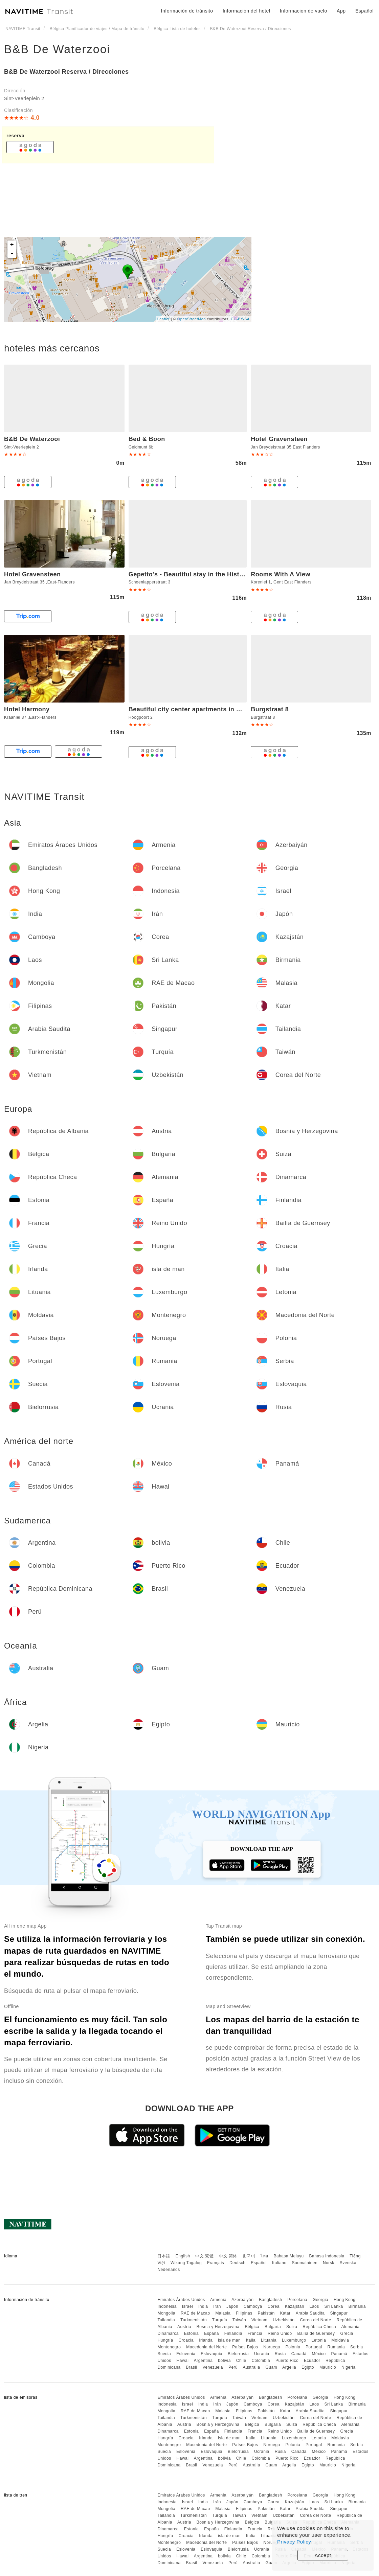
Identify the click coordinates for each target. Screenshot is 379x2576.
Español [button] (364, 11)
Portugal (314, 2347)
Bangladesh (270, 2299)
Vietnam (259, 2320)
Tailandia (166, 2320)
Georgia (320, 2299)
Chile (241, 2360)
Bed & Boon (147, 439)
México (319, 2353)
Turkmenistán (193, 2320)
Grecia (346, 2333)
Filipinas (244, 2313)
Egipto (308, 2367)
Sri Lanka (334, 2306)
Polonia (293, 2347)
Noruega (271, 2347)
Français (215, 2262)
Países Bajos (245, 2347)
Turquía (219, 2320)
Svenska (348, 2262)
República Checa (319, 2326)
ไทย (264, 2256)
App (341, 11)
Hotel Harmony (27, 709)
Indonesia (167, 2306)
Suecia (164, 2353)
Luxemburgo (294, 2340)
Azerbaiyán (242, 2299)
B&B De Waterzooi (57, 49)
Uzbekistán (283, 2320)
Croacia (186, 2340)
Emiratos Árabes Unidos (181, 2299)
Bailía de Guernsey (316, 2333)
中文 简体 (228, 2256)
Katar (285, 2313)
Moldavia (340, 2340)
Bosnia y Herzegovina (218, 2326)
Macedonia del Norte (206, 2347)
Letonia (319, 2340)
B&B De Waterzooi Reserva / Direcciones (66, 71)
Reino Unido (280, 2333)
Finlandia (233, 2333)
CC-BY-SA (240, 319)
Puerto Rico (286, 2360)
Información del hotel (246, 11)
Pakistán (266, 2313)
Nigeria (348, 2367)
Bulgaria (273, 2326)
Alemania (350, 2326)
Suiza (291, 2326)
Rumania (336, 2347)
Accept (323, 2555)
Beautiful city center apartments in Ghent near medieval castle (224, 709)
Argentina (203, 2360)
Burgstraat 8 (270, 709)
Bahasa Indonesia (326, 2256)
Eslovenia (186, 2353)
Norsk (328, 2262)
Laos (314, 2306)
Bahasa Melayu (289, 2256)
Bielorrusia (238, 2353)
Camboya (253, 2306)
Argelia (289, 2367)
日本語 (163, 2256)
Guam (271, 2367)
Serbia (356, 2347)
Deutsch (237, 2262)
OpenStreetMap (191, 319)
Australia (251, 2367)
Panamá (339, 2353)
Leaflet (163, 319)
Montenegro (169, 2347)
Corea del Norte (315, 2320)
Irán (217, 2306)
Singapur (339, 2313)
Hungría (165, 2340)
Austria (184, 2326)
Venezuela (212, 2367)
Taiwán (239, 2320)
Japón (232, 2306)
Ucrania (261, 2353)
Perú (233, 2367)
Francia (255, 2333)
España (211, 2333)
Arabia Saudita (310, 2313)
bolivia (224, 2360)
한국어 (249, 2256)
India (203, 2306)
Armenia (218, 2299)
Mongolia (166, 2313)
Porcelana (297, 2299)
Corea (274, 2306)
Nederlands (168, 2269)
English (183, 2256)
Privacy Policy (294, 2542)
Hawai (183, 2360)
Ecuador (312, 2360)
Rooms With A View (280, 574)
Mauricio (327, 2367)
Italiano (279, 2262)
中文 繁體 (204, 2256)
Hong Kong (345, 2299)
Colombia (260, 2360)
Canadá (299, 2353)
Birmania (357, 2306)
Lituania (268, 2340)
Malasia (223, 2313)
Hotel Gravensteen (279, 439)
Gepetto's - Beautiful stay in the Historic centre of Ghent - (217, 574)
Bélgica (252, 2326)
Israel (187, 2306)
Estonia (191, 2333)
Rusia (280, 2353)
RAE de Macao (195, 2313)
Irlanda (206, 2340)
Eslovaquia (211, 2353)
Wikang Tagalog (186, 2262)
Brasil (191, 2367)
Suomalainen (305, 2262)
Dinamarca (168, 2333)
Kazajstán (294, 2306)
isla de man (229, 2340)
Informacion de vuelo (303, 11)
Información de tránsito (187, 11)
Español (259, 2262)
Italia (250, 2340)
